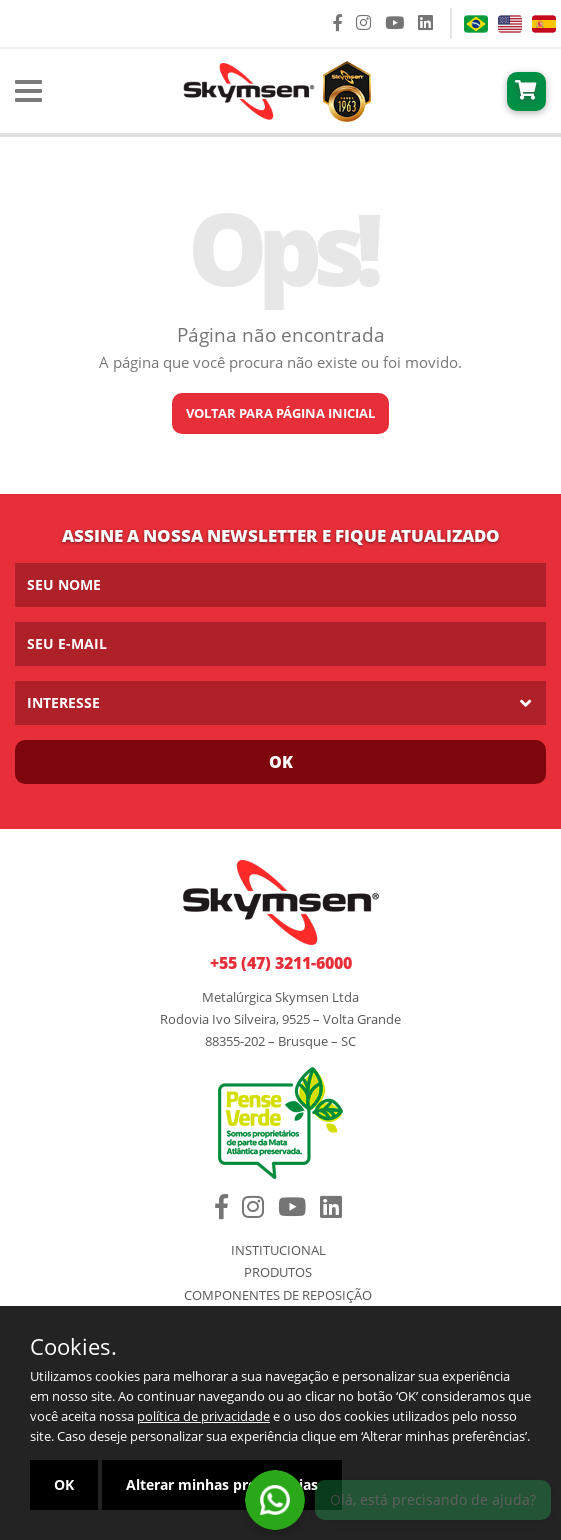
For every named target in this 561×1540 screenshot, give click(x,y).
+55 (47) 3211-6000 (281, 963)
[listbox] (280, 703)
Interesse (63, 702)
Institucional (278, 1250)
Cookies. (73, 1346)
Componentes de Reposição (278, 1295)
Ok (281, 762)
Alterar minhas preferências (222, 1484)
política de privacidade (203, 1416)
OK (64, 1484)
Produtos (278, 1272)
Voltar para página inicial (280, 413)
